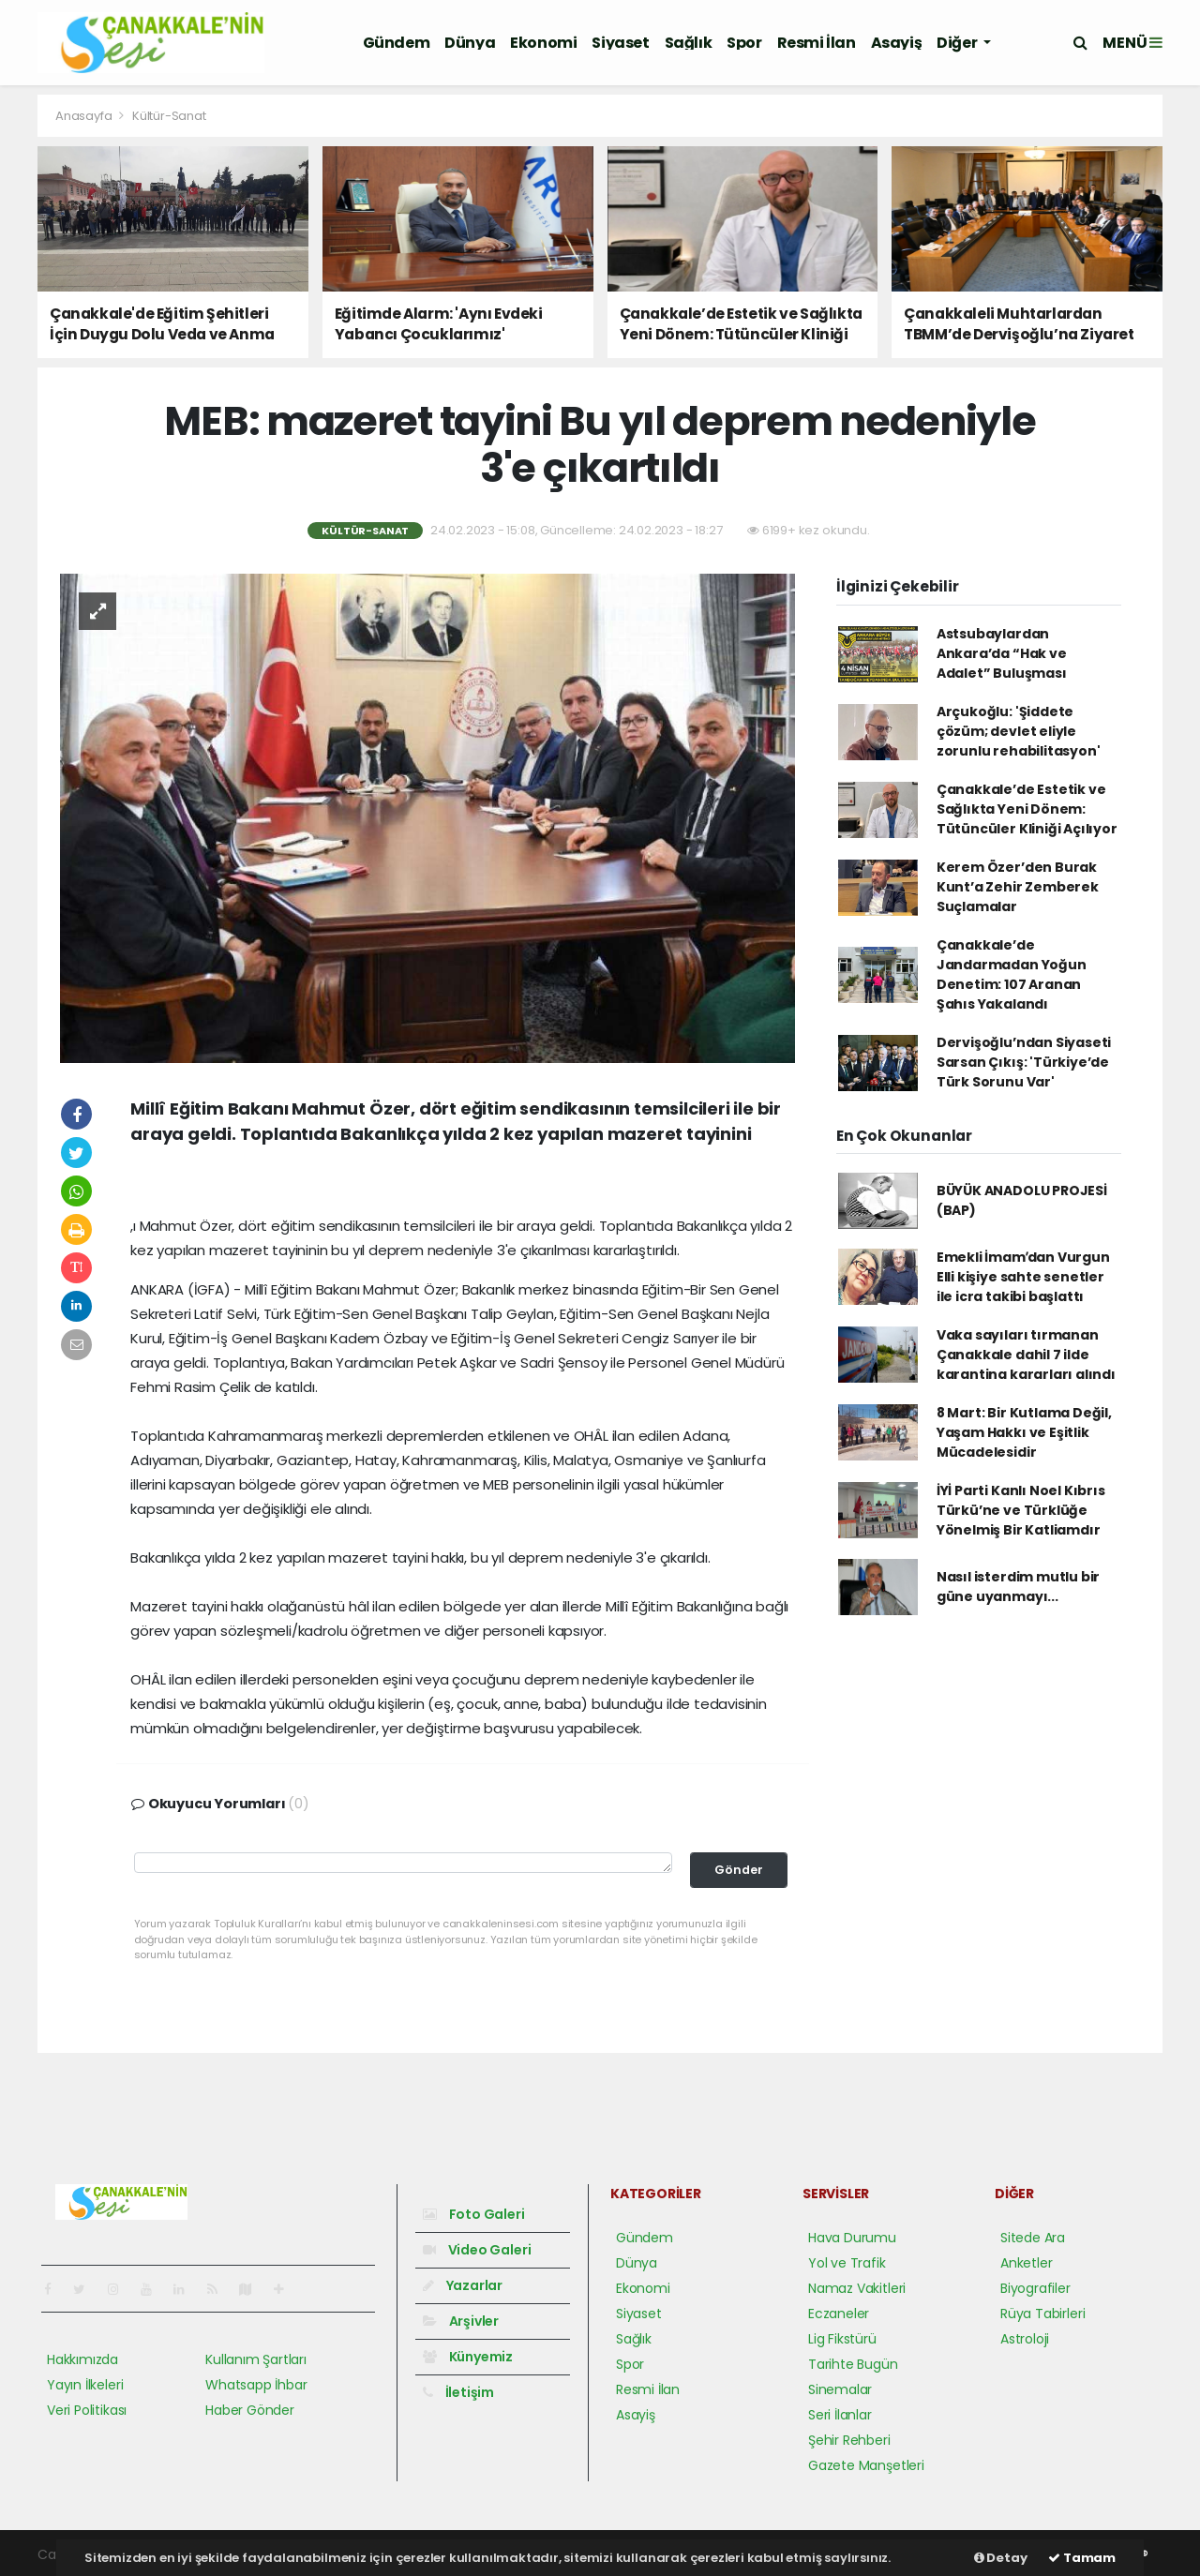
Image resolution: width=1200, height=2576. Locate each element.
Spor (744, 42)
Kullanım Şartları (256, 2359)
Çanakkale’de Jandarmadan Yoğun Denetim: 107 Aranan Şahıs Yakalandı (1012, 974)
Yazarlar (462, 2285)
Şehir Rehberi (849, 2440)
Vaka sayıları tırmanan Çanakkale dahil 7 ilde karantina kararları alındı (1026, 1354)
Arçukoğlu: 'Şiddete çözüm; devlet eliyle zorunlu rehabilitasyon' (1019, 731)
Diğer (958, 42)
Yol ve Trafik (847, 2263)
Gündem (396, 42)
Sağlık (688, 42)
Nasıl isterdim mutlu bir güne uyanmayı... (1018, 1586)
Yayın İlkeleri (85, 2384)
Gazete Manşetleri (866, 2465)
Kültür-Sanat (169, 116)
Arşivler (461, 2321)
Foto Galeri (474, 2214)
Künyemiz (468, 2356)
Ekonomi (543, 42)
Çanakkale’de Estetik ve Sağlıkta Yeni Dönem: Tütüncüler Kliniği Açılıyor (1027, 809)
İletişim (458, 2392)
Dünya (469, 42)
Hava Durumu (852, 2237)
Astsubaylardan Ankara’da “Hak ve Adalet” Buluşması (1002, 653)
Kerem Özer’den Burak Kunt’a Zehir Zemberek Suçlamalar (1018, 887)
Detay (1001, 2558)
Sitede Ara (1032, 2237)
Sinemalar (840, 2389)
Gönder (738, 1870)
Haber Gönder (249, 2410)
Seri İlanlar (840, 2414)
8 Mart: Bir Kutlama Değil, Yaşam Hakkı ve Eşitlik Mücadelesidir (1024, 1432)
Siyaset (620, 42)
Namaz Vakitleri (857, 2288)
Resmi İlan (816, 42)
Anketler (1026, 2263)
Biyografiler (1035, 2288)
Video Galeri (477, 2249)
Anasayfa (84, 116)
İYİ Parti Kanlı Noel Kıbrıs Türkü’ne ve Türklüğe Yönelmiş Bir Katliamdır (1021, 1510)
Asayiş (896, 42)
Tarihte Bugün (853, 2364)
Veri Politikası (87, 2410)
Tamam (1082, 2558)
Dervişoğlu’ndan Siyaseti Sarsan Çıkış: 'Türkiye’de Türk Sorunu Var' (1024, 1062)
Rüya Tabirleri (1042, 2313)
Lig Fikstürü (842, 2338)
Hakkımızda (82, 2359)
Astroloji (1024, 2338)
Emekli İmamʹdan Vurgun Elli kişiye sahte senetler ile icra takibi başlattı (1023, 1277)
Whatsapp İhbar (256, 2384)
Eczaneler (838, 2313)
